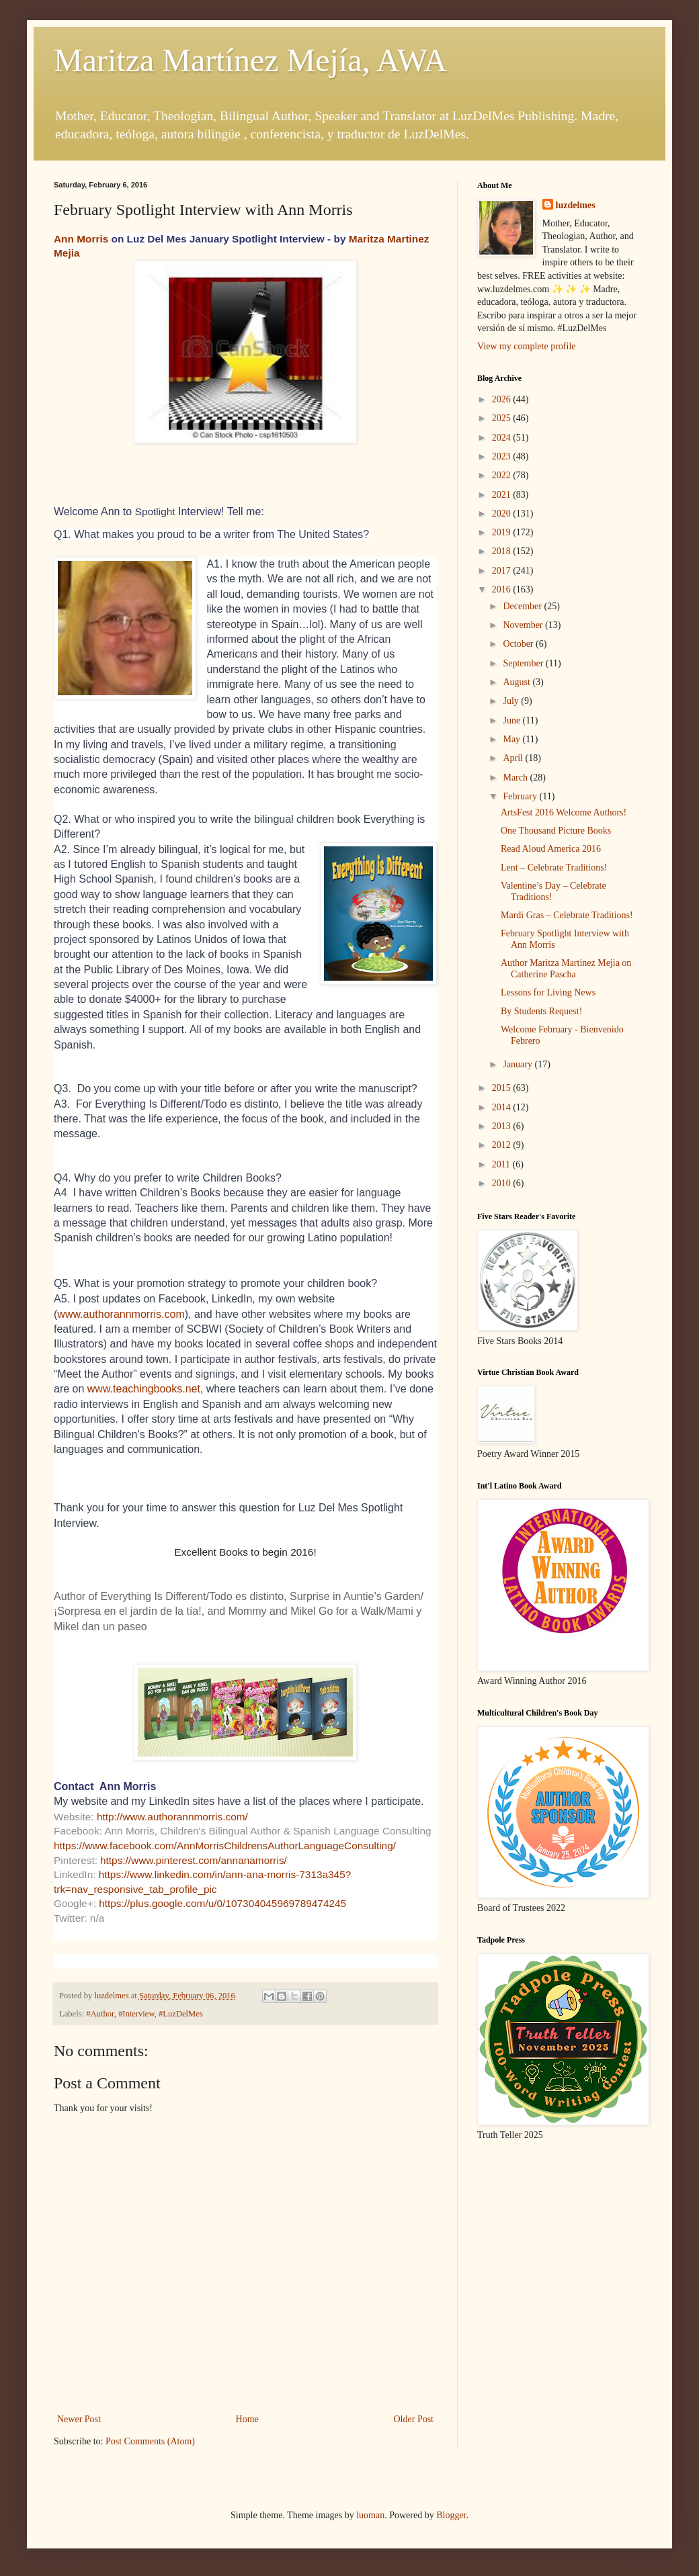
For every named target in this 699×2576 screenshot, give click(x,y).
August (517, 682)
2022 (502, 475)
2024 (502, 438)
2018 (502, 551)
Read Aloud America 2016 (551, 849)
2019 (502, 532)
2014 (502, 1107)
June (512, 720)
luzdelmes (575, 205)
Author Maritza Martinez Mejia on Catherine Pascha (566, 968)
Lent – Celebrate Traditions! (554, 867)
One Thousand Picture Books (556, 831)
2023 (502, 456)
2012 (502, 1145)
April (514, 758)
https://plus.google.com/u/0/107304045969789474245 (222, 1903)
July (512, 701)
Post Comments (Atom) (150, 2441)
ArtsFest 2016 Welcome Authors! (563, 812)
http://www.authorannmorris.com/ (172, 1816)
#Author (100, 2013)
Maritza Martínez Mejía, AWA (250, 60)
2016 (502, 589)
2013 (502, 1126)
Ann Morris (81, 239)
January (518, 1064)
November (524, 625)
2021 (502, 495)
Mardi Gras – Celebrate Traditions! (567, 915)
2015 (502, 1088)
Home (247, 2419)
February (521, 796)
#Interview (136, 2013)
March (516, 777)
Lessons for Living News (548, 992)
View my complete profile (526, 346)
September (524, 663)
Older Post (414, 2419)
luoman (370, 2515)
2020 (502, 513)
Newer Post (79, 2419)
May (512, 739)
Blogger (451, 2515)
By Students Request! (541, 1011)
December (523, 606)
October (519, 644)
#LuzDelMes (181, 2013)
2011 (502, 1164)
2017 (502, 571)
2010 (502, 1183)
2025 (502, 418)
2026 (502, 399)
